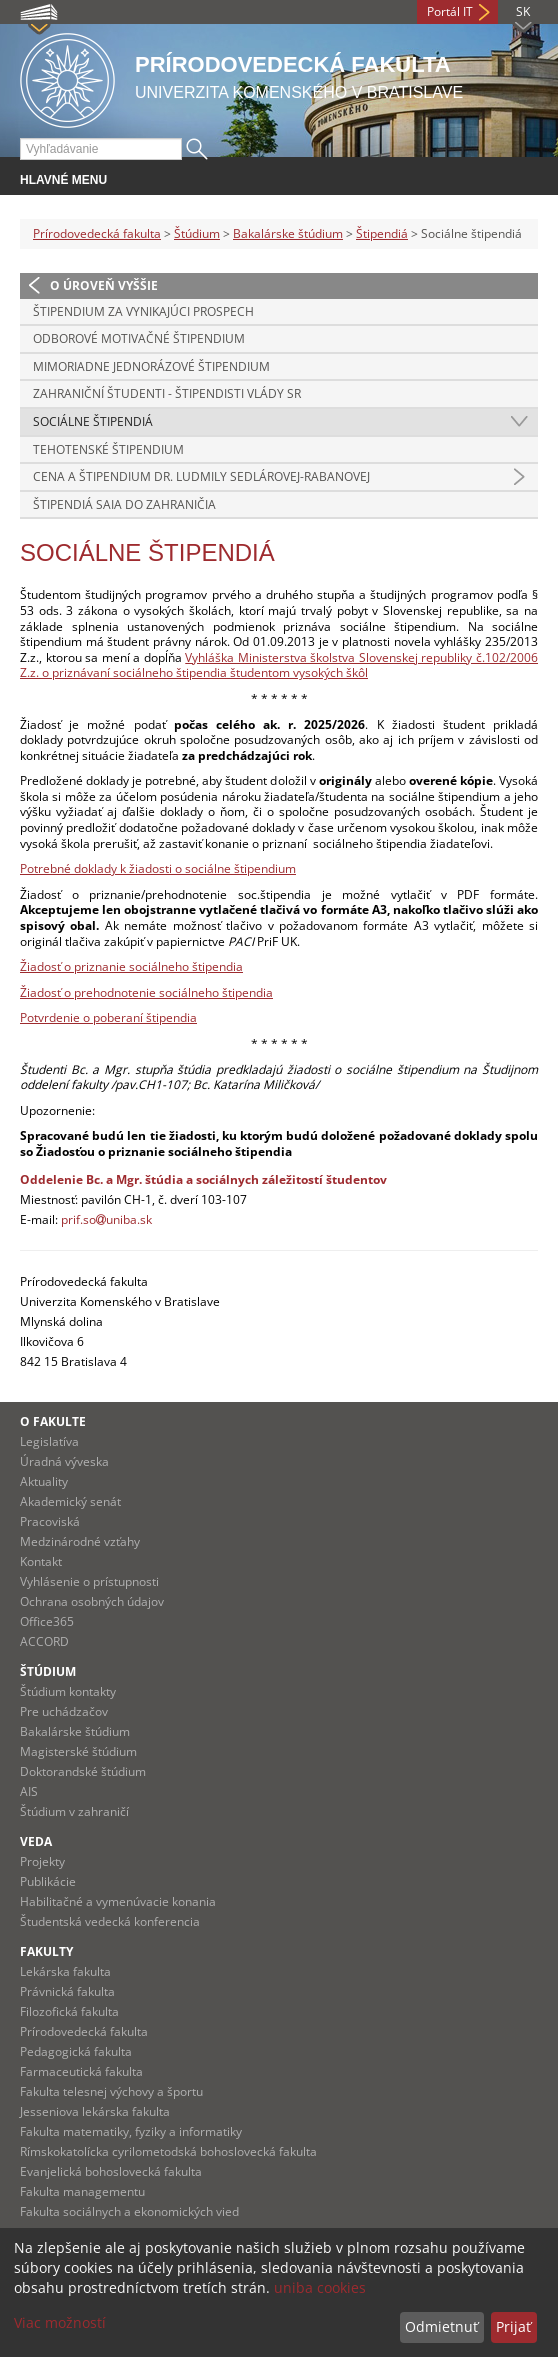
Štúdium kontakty (68, 1691)
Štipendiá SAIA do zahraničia (124, 504)
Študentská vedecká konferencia (110, 1921)
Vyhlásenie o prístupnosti (89, 1581)
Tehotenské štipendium (108, 449)
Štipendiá (382, 233)
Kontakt (41, 1561)
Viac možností (60, 2322)
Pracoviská (50, 1521)
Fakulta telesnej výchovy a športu (111, 2091)
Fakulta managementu (82, 2191)
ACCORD (44, 1641)
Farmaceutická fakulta (81, 2071)
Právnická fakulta (67, 1991)
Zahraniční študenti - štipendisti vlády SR (167, 393)
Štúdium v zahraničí (74, 1811)
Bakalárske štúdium (288, 233)
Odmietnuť (441, 2326)
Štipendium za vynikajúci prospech (143, 311)
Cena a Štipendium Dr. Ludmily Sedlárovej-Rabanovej (201, 476)
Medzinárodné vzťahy (80, 1541)
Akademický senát (70, 1501)
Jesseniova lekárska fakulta (95, 2111)
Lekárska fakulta (65, 1971)
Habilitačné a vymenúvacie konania (118, 1901)
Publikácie (48, 1881)
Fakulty (46, 1951)
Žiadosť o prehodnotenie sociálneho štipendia (146, 992)
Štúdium (197, 233)
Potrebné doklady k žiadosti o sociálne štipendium (158, 868)
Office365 (47, 1621)
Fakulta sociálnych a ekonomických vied (129, 2211)
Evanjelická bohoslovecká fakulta (111, 2171)
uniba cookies (320, 2287)
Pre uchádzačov (64, 1711)
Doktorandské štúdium (83, 1771)
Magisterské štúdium (78, 1751)
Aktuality (44, 1481)
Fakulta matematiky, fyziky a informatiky (131, 2131)
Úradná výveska (64, 1461)
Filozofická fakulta (69, 2011)
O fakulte (53, 1421)
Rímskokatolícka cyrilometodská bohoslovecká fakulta (168, 2151)
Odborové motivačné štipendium (139, 338)
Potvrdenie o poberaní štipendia (108, 1017)
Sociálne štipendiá (93, 421)
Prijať (513, 2326)
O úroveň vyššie (104, 285)
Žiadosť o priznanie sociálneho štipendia (131, 966)
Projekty (42, 1861)
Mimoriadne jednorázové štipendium (151, 366)
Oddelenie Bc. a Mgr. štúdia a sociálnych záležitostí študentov (203, 1179)
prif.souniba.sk (106, 1219)
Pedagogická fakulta (76, 2051)
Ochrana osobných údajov (92, 1601)
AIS (29, 1791)
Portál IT (450, 11)
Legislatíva (49, 1441)
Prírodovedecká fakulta (97, 233)
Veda (36, 1841)
